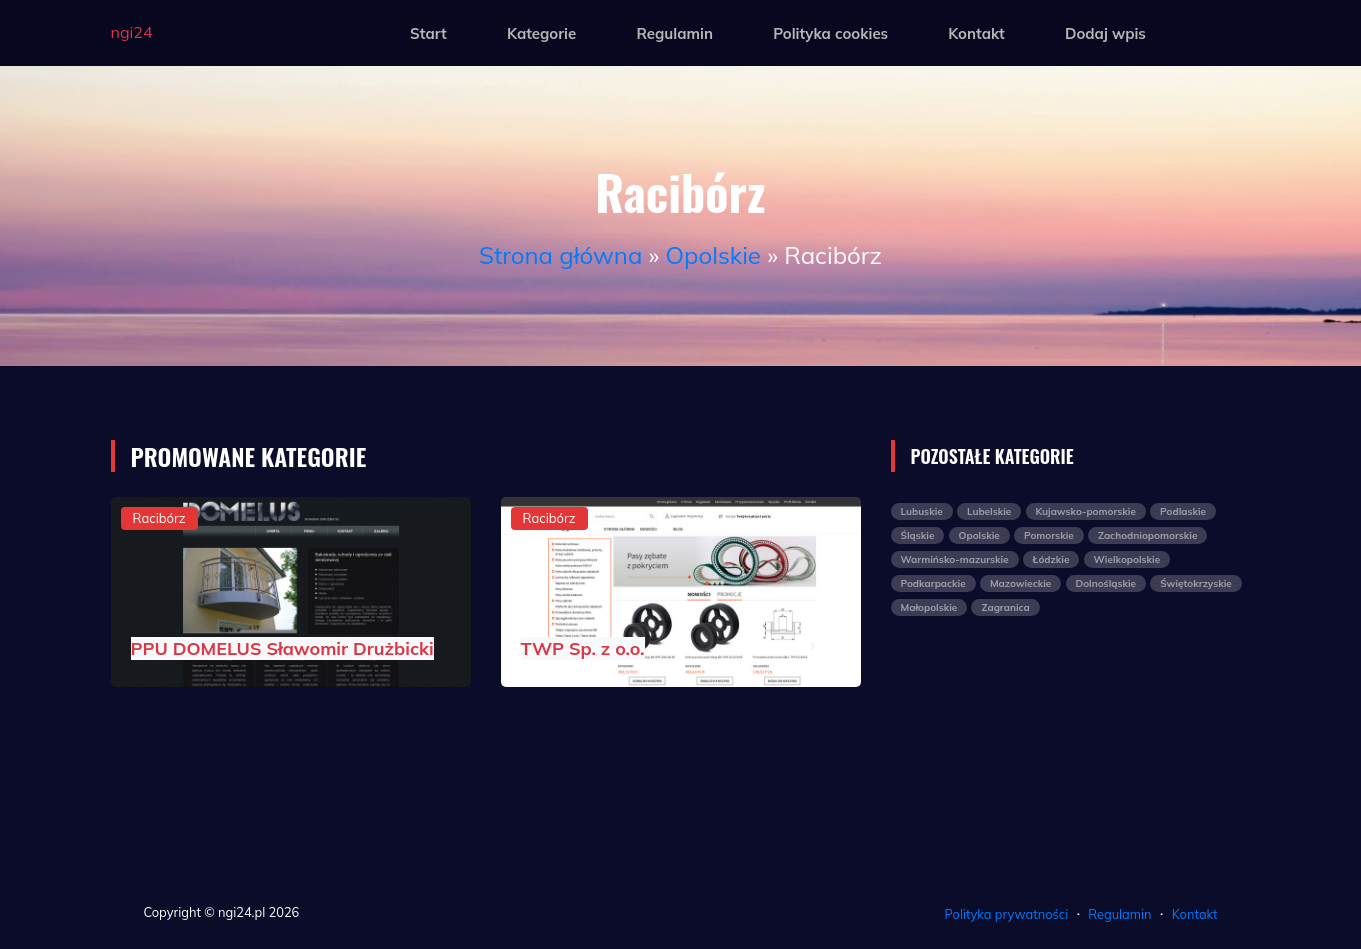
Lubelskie (989, 511)
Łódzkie (1051, 559)
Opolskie (713, 255)
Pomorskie (1049, 535)
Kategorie (541, 33)
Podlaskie (1183, 511)
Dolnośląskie (1106, 583)
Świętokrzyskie (1196, 583)
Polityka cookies (830, 33)
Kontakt (976, 33)
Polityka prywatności (1007, 914)
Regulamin (674, 33)
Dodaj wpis (1105, 33)
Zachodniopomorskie (1147, 535)
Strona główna (560, 255)
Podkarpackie (933, 583)
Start (428, 33)
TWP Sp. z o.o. (583, 648)
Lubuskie (922, 511)
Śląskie (918, 535)
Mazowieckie (1020, 583)
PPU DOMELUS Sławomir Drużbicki (282, 648)
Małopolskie (929, 607)
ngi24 (132, 32)
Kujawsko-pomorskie (1086, 511)
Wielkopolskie (1127, 559)
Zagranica (1005, 607)
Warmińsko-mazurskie (955, 559)
